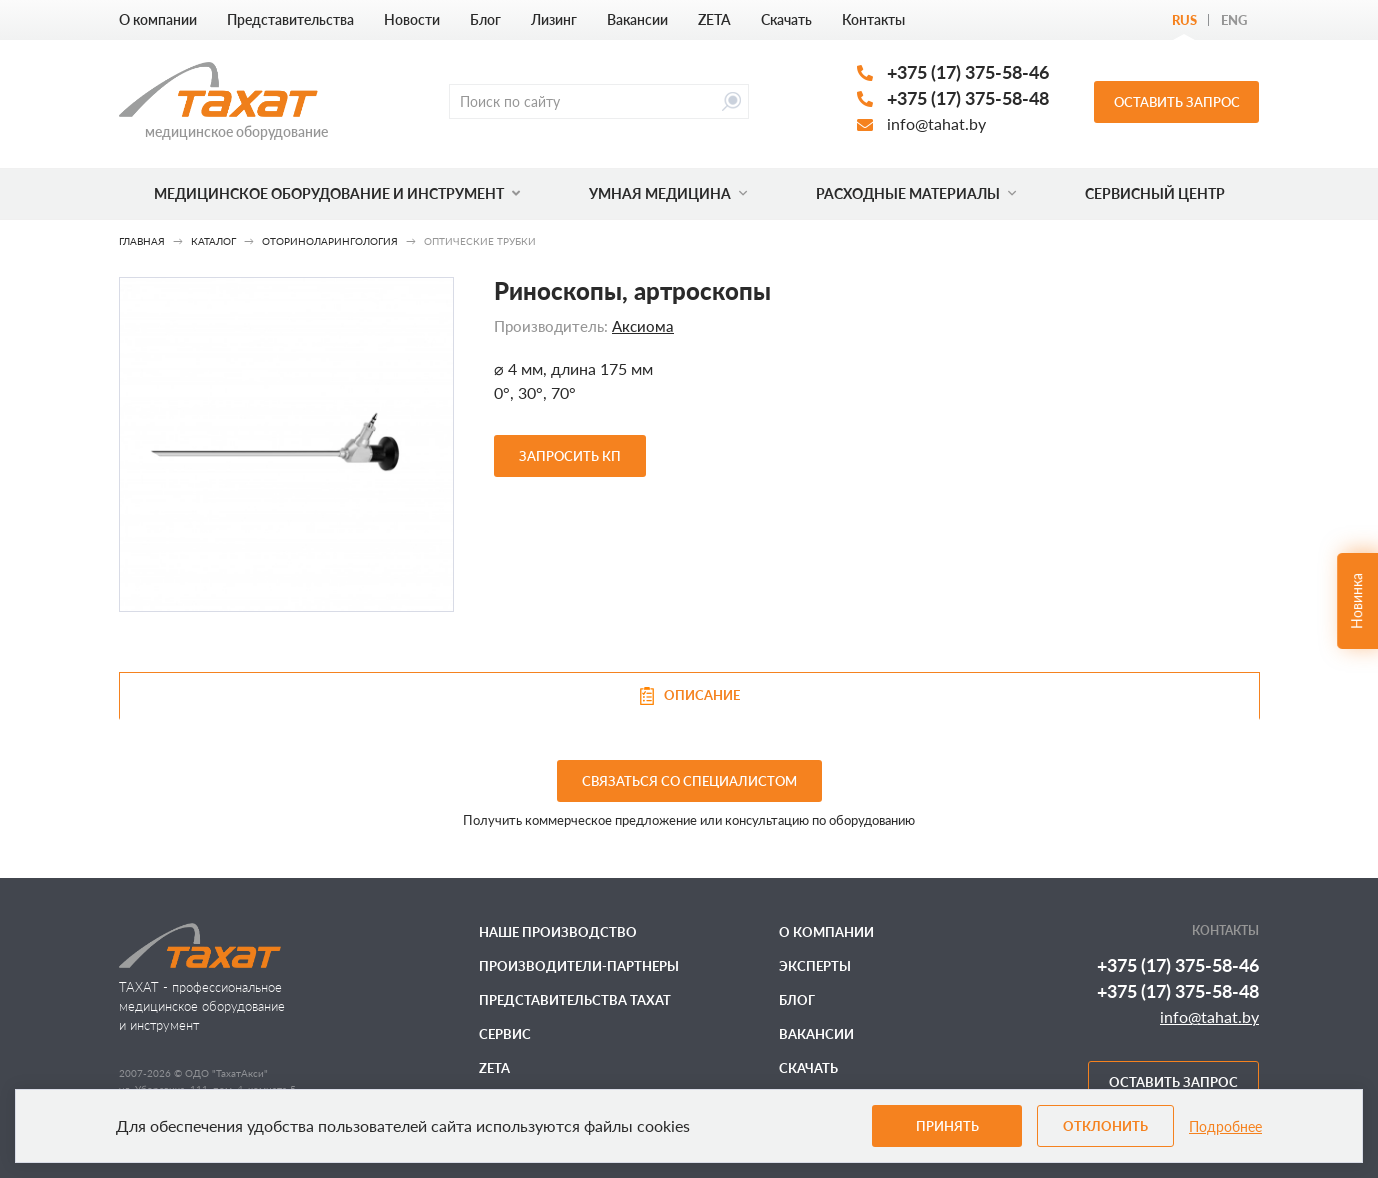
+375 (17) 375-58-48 (968, 98)
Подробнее (1225, 1126)
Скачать (786, 19)
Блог (485, 19)
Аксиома (643, 326)
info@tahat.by (936, 123)
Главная (142, 241)
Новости (412, 19)
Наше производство (558, 932)
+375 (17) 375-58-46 (968, 72)
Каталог (213, 241)
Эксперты (815, 966)
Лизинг (554, 19)
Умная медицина (668, 193)
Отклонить (1105, 1126)
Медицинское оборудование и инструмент (337, 193)
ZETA (714, 19)
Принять (947, 1126)
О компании (158, 19)
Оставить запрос (1177, 102)
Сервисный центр (1155, 193)
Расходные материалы (916, 193)
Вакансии (637, 19)
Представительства (290, 19)
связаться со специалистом (689, 781)
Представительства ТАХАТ (575, 1000)
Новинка (1356, 601)
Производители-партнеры (579, 966)
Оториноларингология (330, 241)
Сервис (505, 1034)
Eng (1234, 20)
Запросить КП (570, 456)
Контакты (873, 19)
